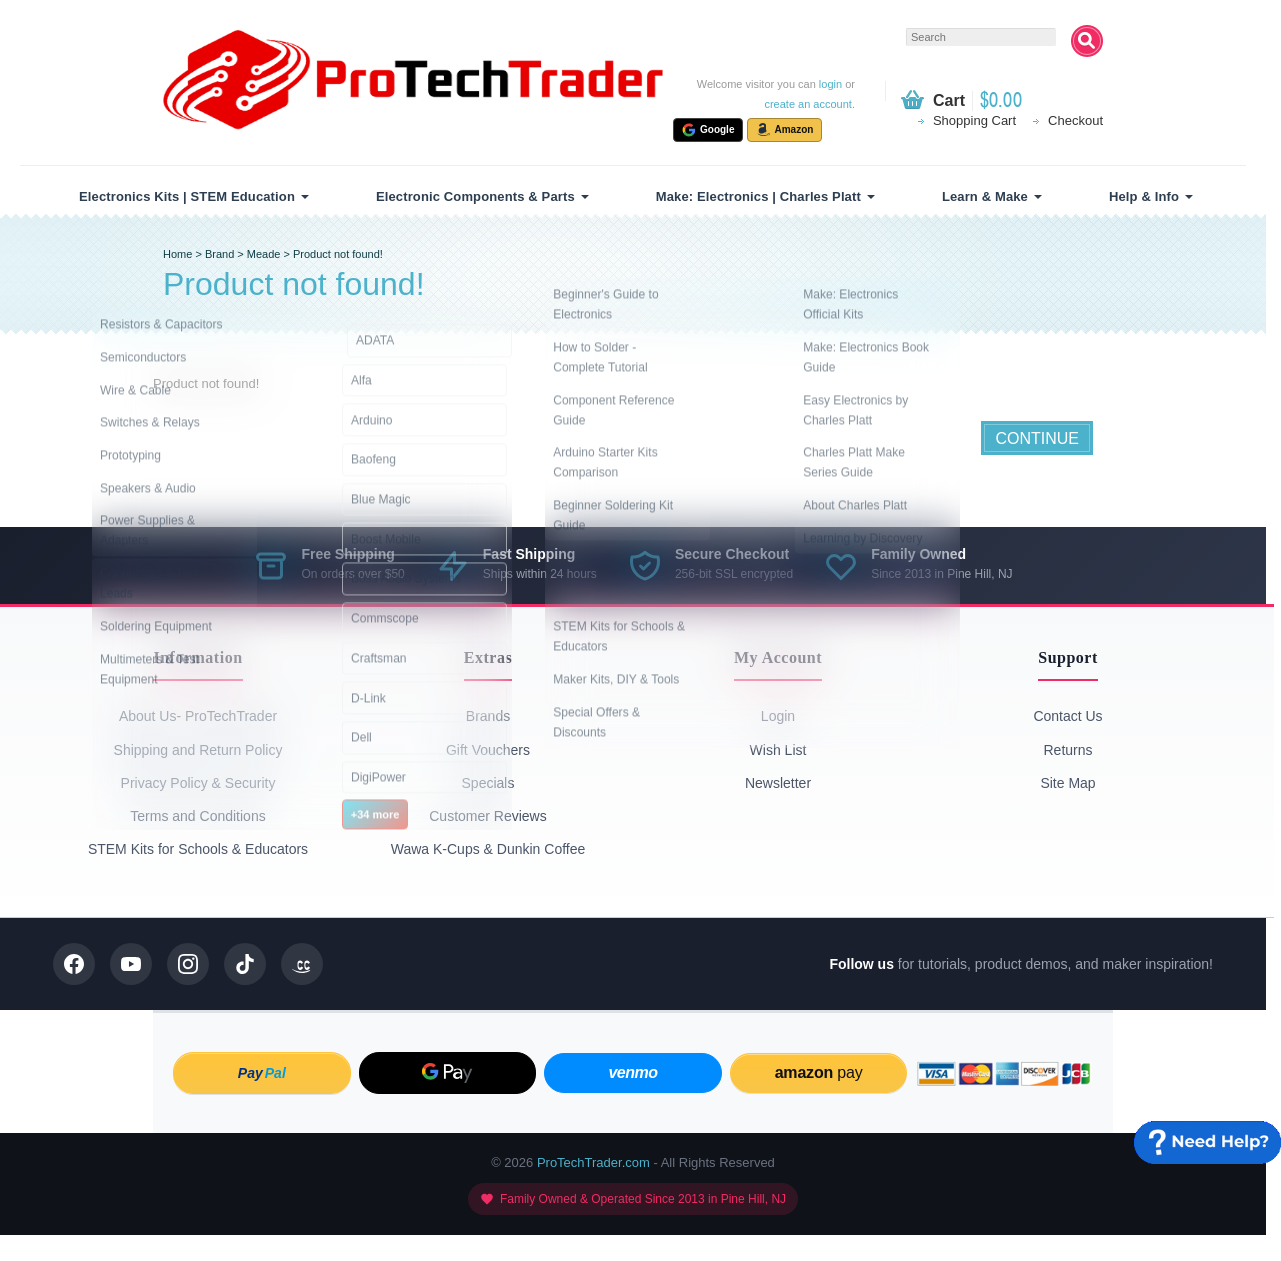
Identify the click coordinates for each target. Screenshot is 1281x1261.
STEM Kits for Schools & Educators (198, 849)
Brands (488, 716)
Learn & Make (985, 196)
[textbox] (981, 37)
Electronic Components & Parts (475, 196)
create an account (807, 104)
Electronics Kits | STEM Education (187, 196)
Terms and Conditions (197, 816)
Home (177, 254)
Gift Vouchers (488, 750)
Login (778, 716)
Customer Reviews (487, 816)
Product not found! (338, 254)
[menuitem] (191, 196)
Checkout (1075, 120)
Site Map (1067, 783)
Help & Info (1144, 196)
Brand (219, 254)
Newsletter (778, 783)
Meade (264, 254)
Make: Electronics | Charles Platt (758, 196)
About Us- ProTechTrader (198, 716)
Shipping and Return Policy (198, 750)
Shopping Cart (974, 120)
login (830, 84)
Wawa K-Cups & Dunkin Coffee (488, 849)
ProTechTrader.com (593, 1162)
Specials (488, 783)
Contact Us (1067, 716)
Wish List (778, 750)
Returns (1067, 750)
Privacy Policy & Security (198, 783)
